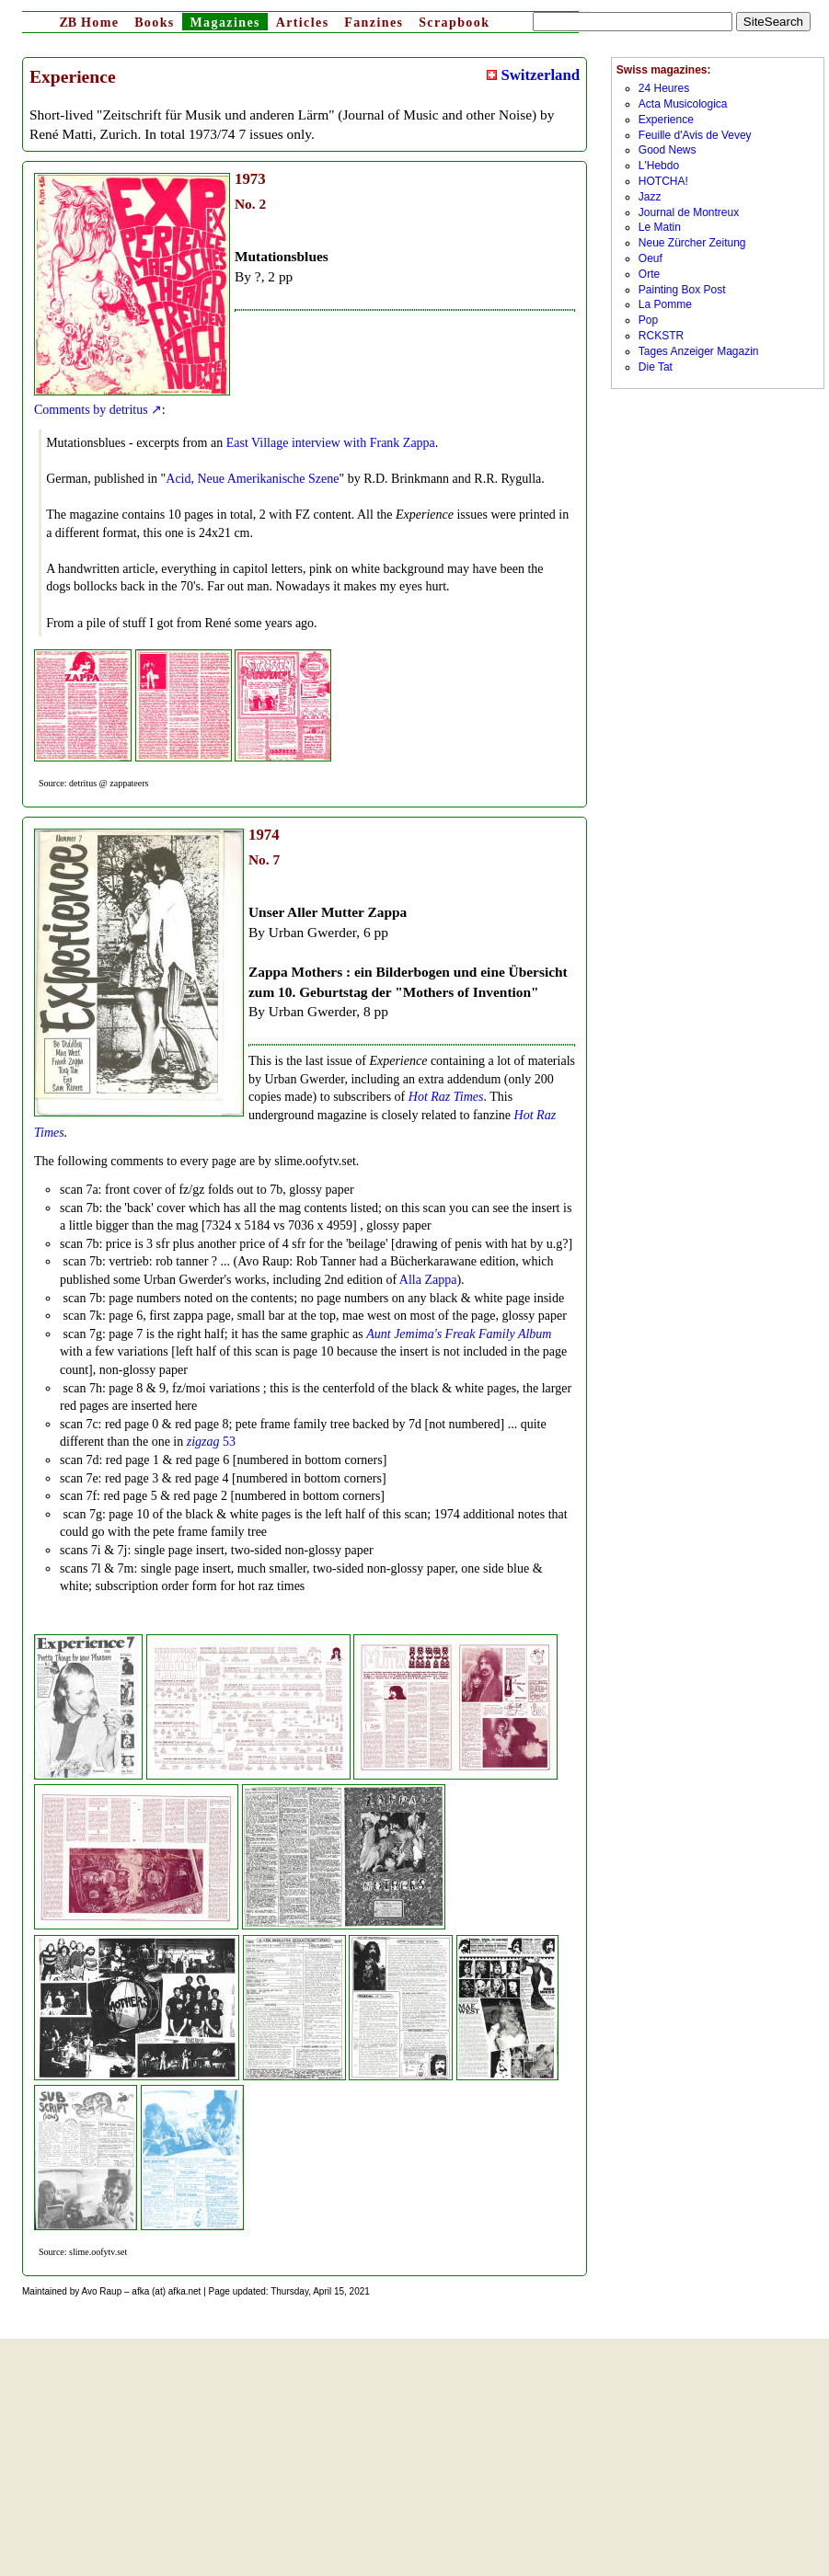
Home (89, 22)
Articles (302, 22)
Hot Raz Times (446, 1097)
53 (211, 1441)
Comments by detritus (91, 410)
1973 (250, 179)
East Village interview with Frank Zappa (330, 443)
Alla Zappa (428, 1280)
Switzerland (533, 75)
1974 (264, 834)
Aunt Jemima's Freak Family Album (458, 1334)
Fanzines (373, 22)
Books (154, 22)
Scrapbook (454, 22)
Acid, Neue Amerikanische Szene (252, 479)
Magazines (224, 22)
